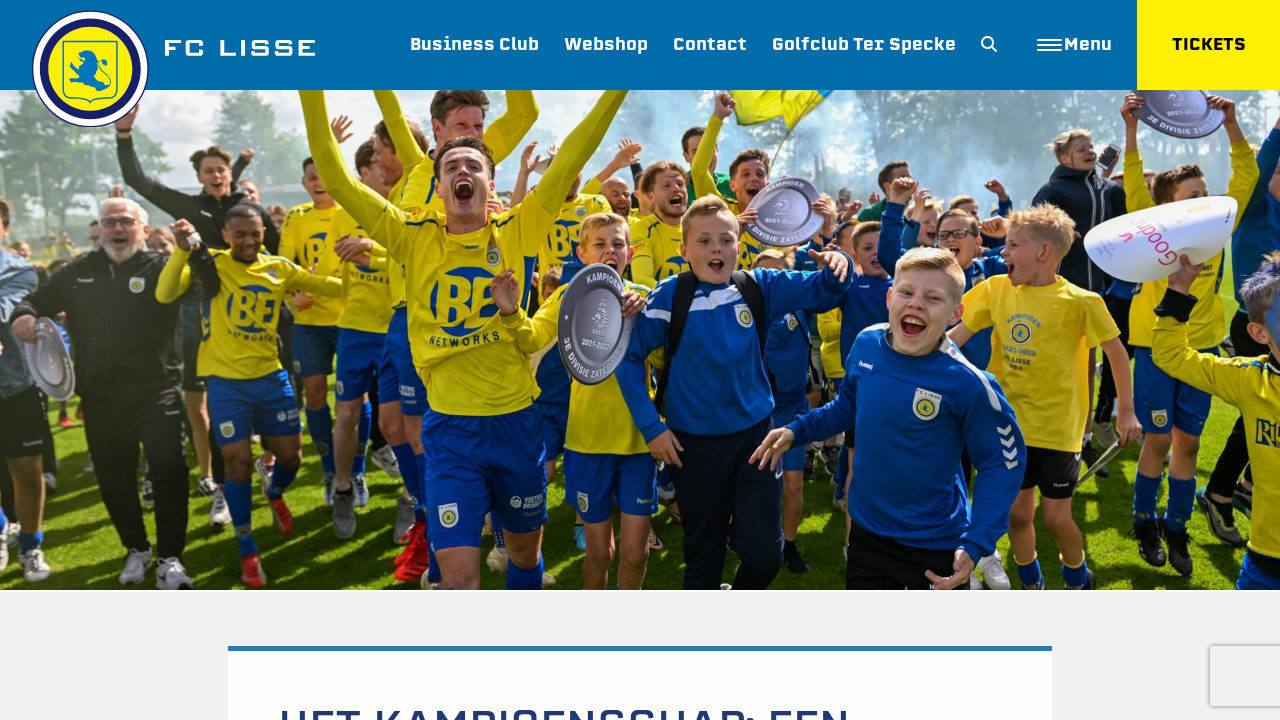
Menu (1074, 44)
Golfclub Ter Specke (864, 44)
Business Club (474, 44)
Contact (710, 44)
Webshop (606, 44)
